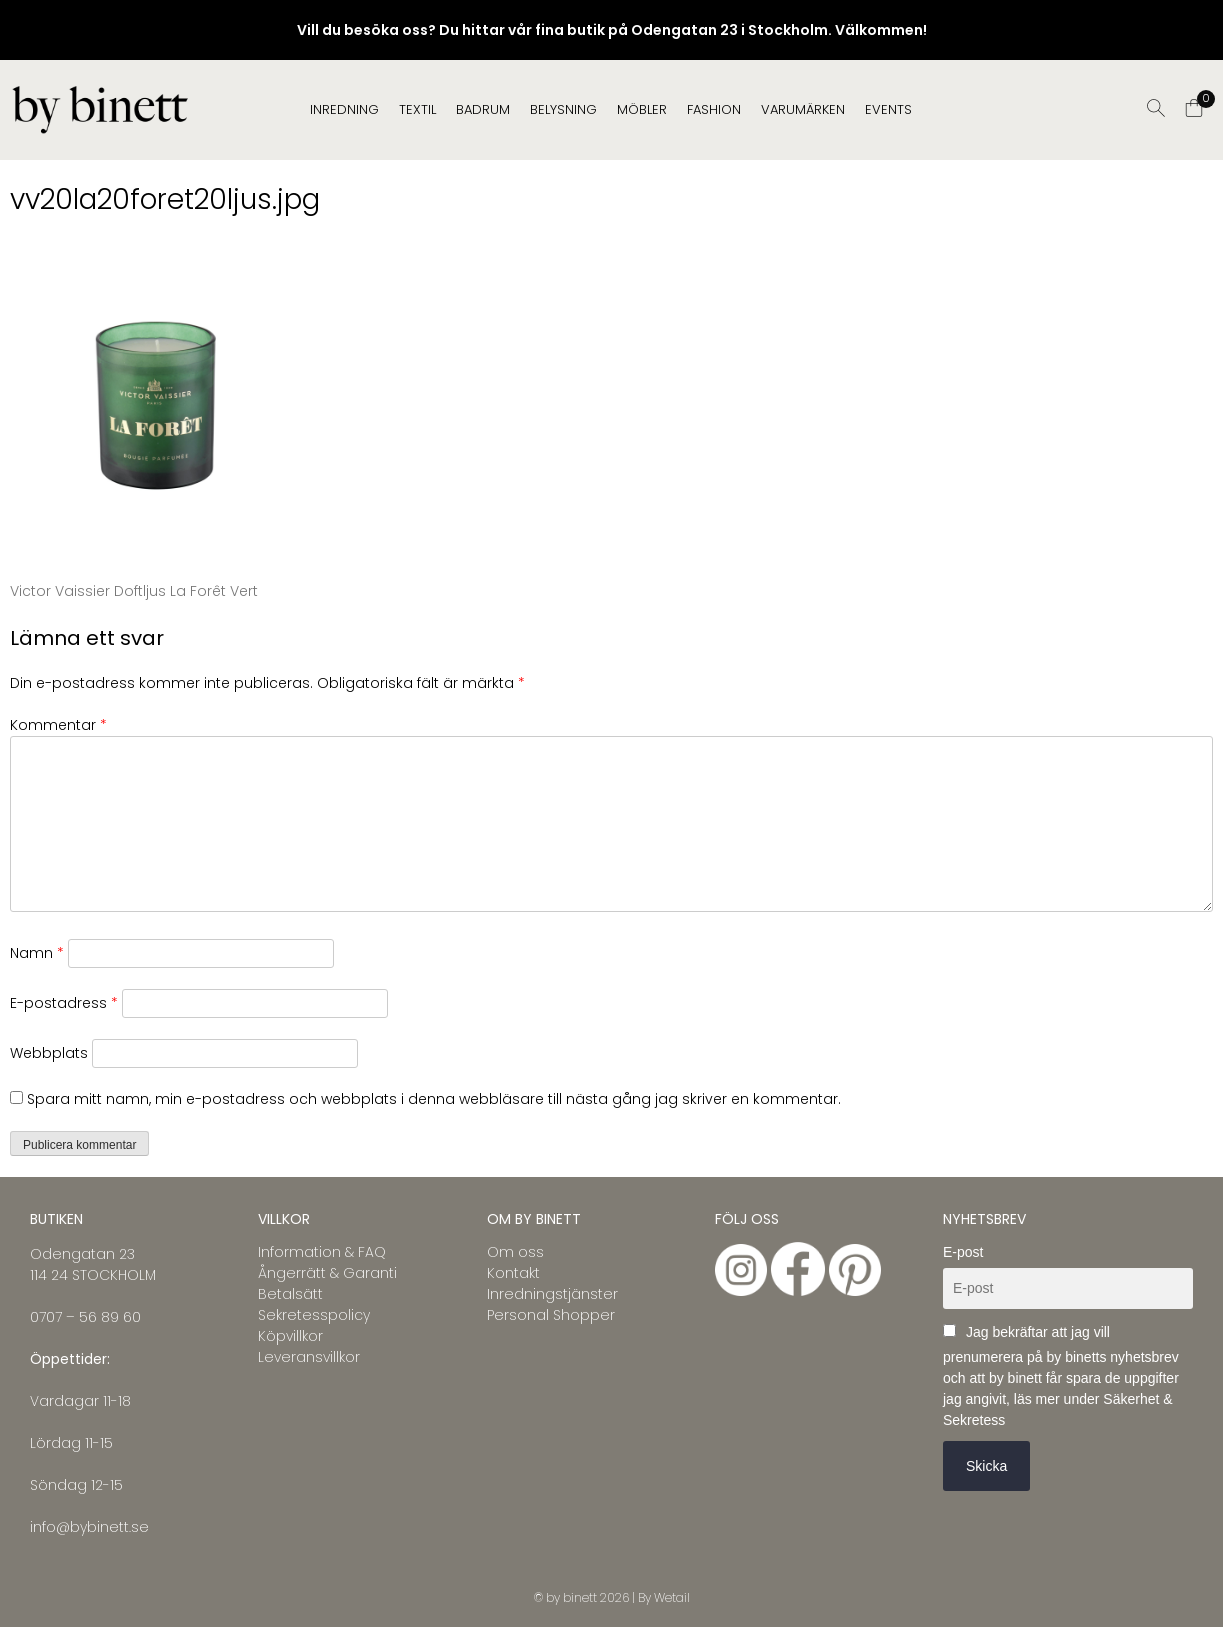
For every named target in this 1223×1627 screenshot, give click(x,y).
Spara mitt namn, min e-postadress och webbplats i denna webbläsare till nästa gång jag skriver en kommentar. (434, 1099)
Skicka (986, 1466)
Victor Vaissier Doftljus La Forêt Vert (134, 591)
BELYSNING (563, 109)
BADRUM (483, 109)
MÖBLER (642, 109)
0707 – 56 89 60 (85, 1317)
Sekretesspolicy (314, 1315)
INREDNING (344, 109)
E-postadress (64, 1003)
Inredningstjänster (552, 1294)
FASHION (714, 109)
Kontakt (513, 1273)
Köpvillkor (290, 1336)
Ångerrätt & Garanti (327, 1273)
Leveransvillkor (309, 1357)
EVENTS (888, 109)
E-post (963, 1252)
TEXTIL (417, 109)
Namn (37, 953)
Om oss (515, 1252)
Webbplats (49, 1053)
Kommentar (58, 725)
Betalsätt (290, 1294)
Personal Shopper (551, 1315)
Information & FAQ (322, 1252)
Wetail (672, 1597)
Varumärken (803, 109)
